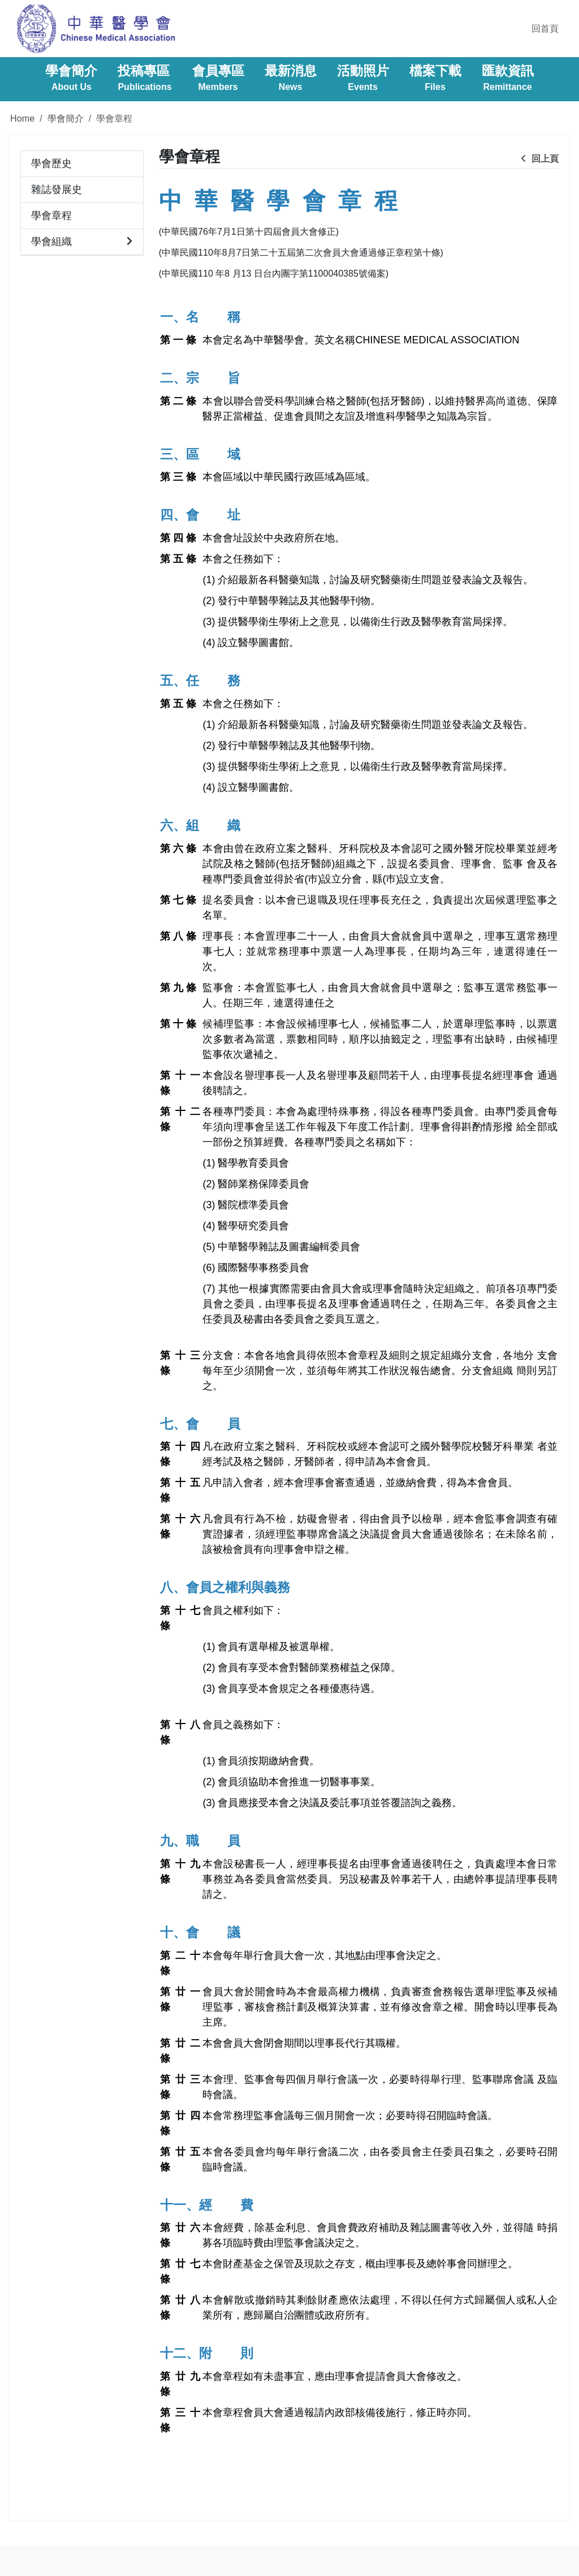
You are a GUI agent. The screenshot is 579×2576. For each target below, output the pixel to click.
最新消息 (291, 79)
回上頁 (540, 158)
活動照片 (363, 79)
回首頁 (545, 28)
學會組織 (51, 241)
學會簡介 (71, 79)
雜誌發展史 (56, 189)
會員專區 (218, 79)
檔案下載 (435, 79)
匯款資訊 (508, 79)
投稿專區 (144, 79)
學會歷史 (51, 163)
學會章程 (51, 215)
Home (22, 118)
